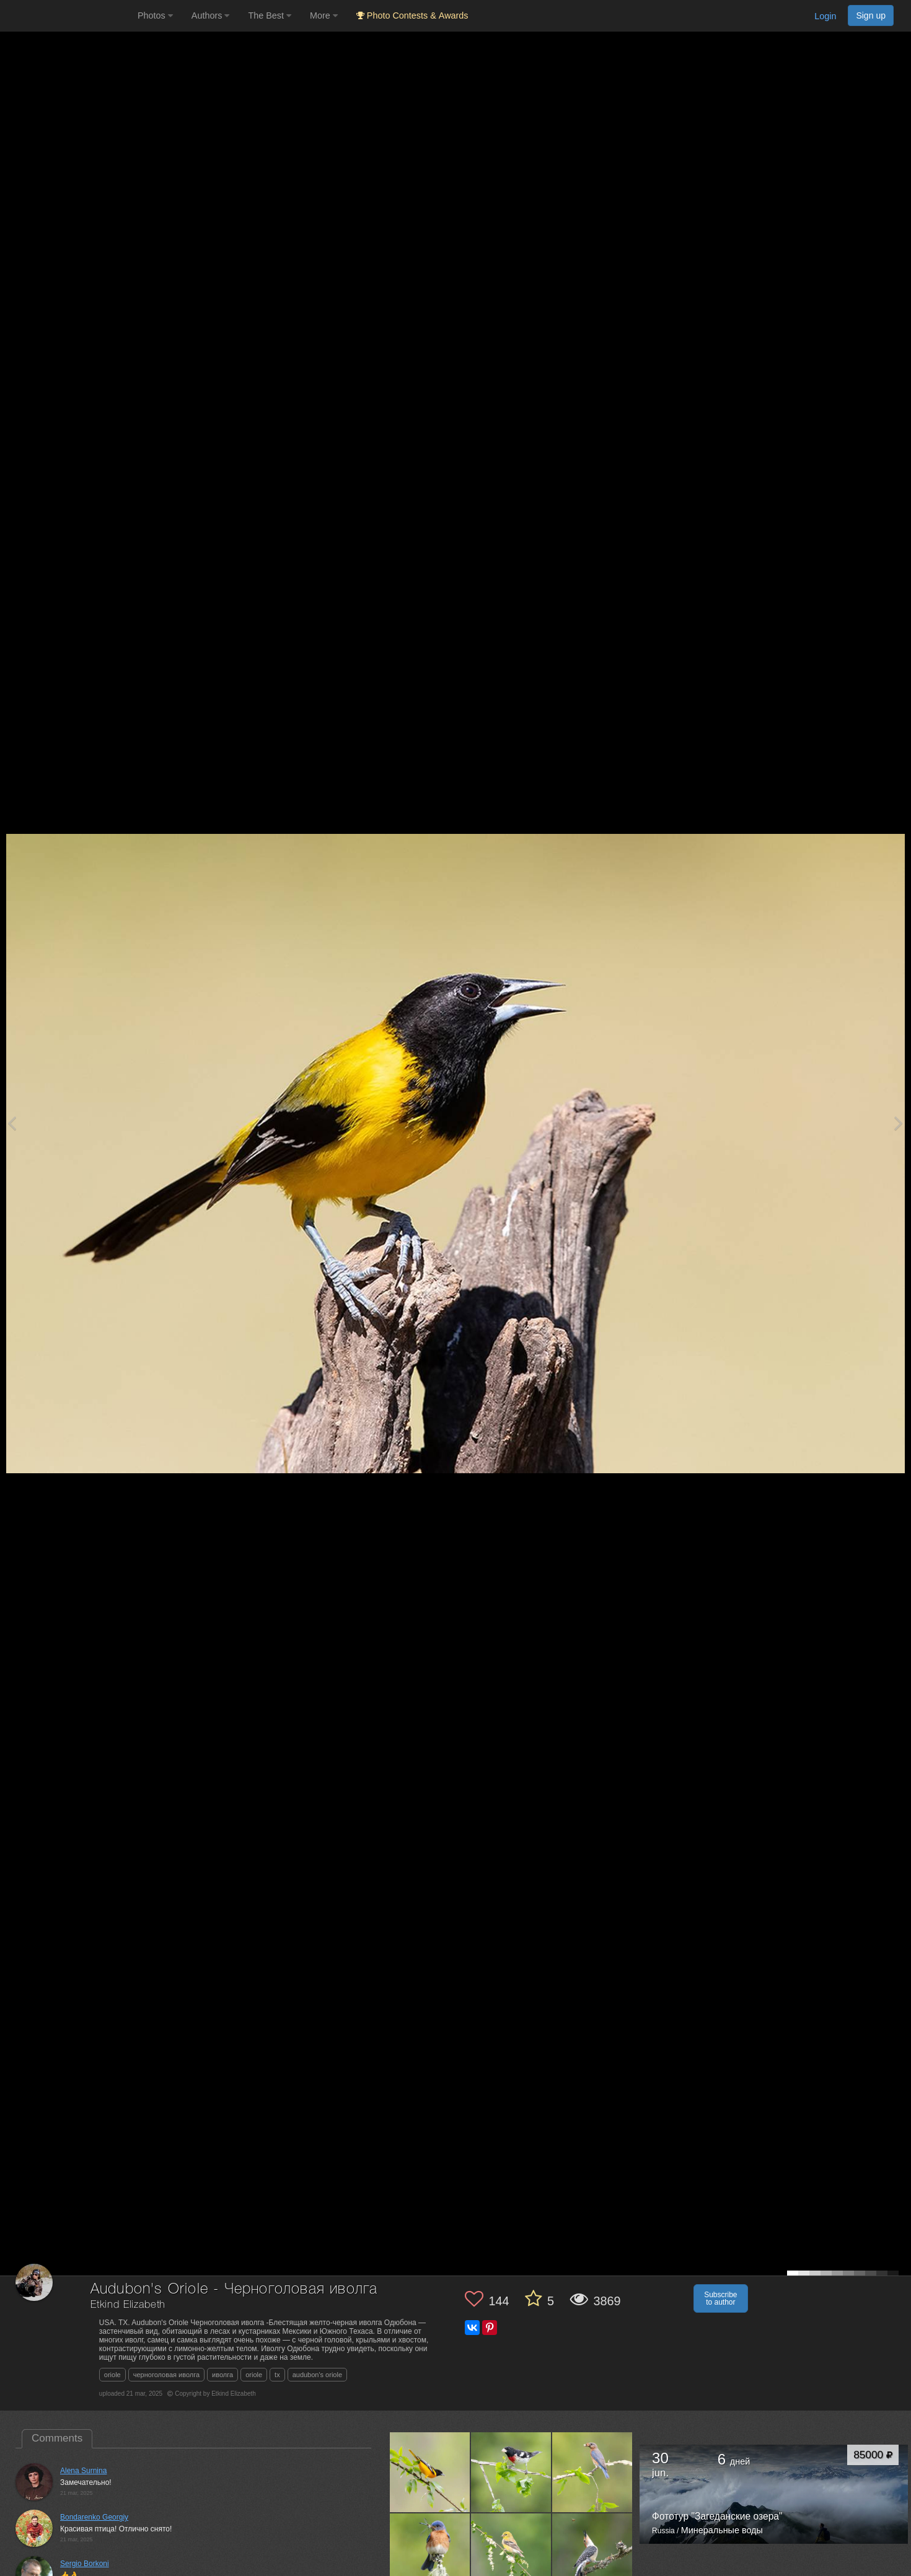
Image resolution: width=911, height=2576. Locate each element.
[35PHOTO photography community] (67, 16)
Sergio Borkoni (84, 2563)
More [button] (324, 15)
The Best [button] (269, 15)
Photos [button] (155, 15)
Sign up (871, 15)
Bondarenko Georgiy (94, 2517)
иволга (222, 2374)
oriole (112, 2374)
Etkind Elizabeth (127, 2305)
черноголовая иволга (166, 2374)
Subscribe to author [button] (720, 2298)
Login (825, 16)
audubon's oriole (317, 2374)
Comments (57, 2438)
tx (277, 2374)
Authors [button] (210, 15)
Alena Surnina (83, 2470)
